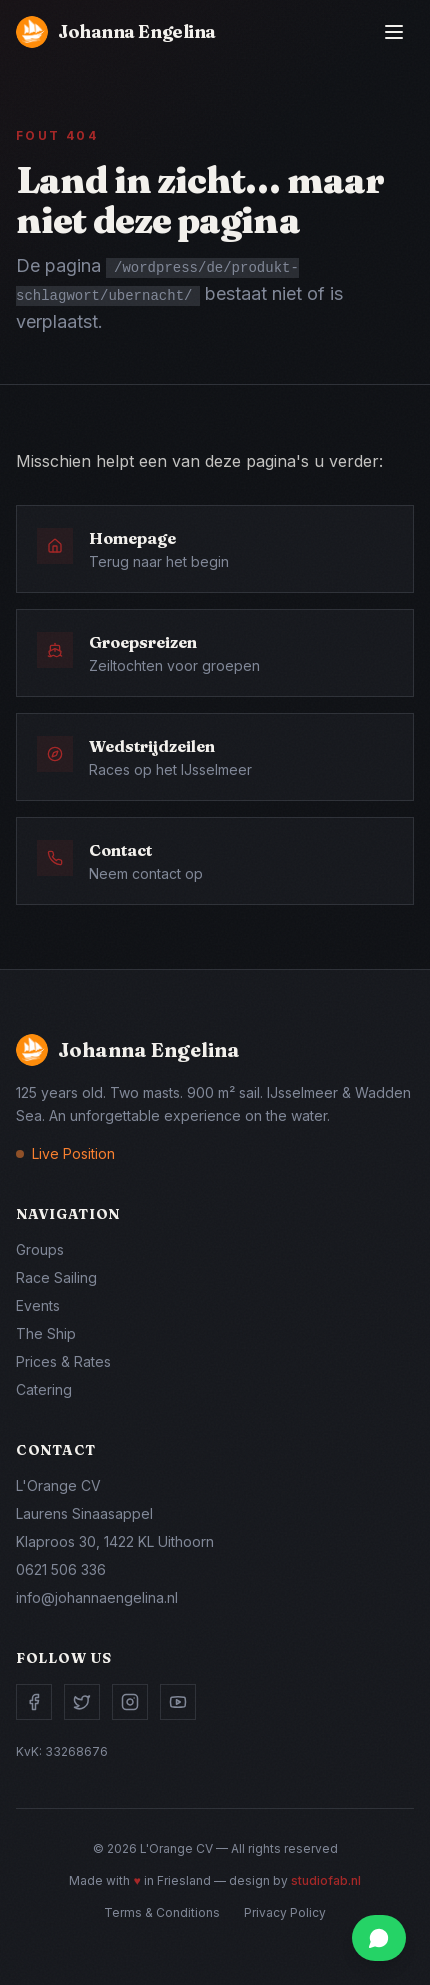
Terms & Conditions (162, 1912)
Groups (40, 1249)
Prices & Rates (63, 1361)
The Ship (46, 1333)
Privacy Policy (285, 1912)
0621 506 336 (61, 1569)
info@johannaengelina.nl (97, 1597)
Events (38, 1305)
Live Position (73, 1153)
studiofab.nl (326, 1880)
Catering (44, 1389)
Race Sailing (56, 1277)
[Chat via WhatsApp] (379, 1938)
